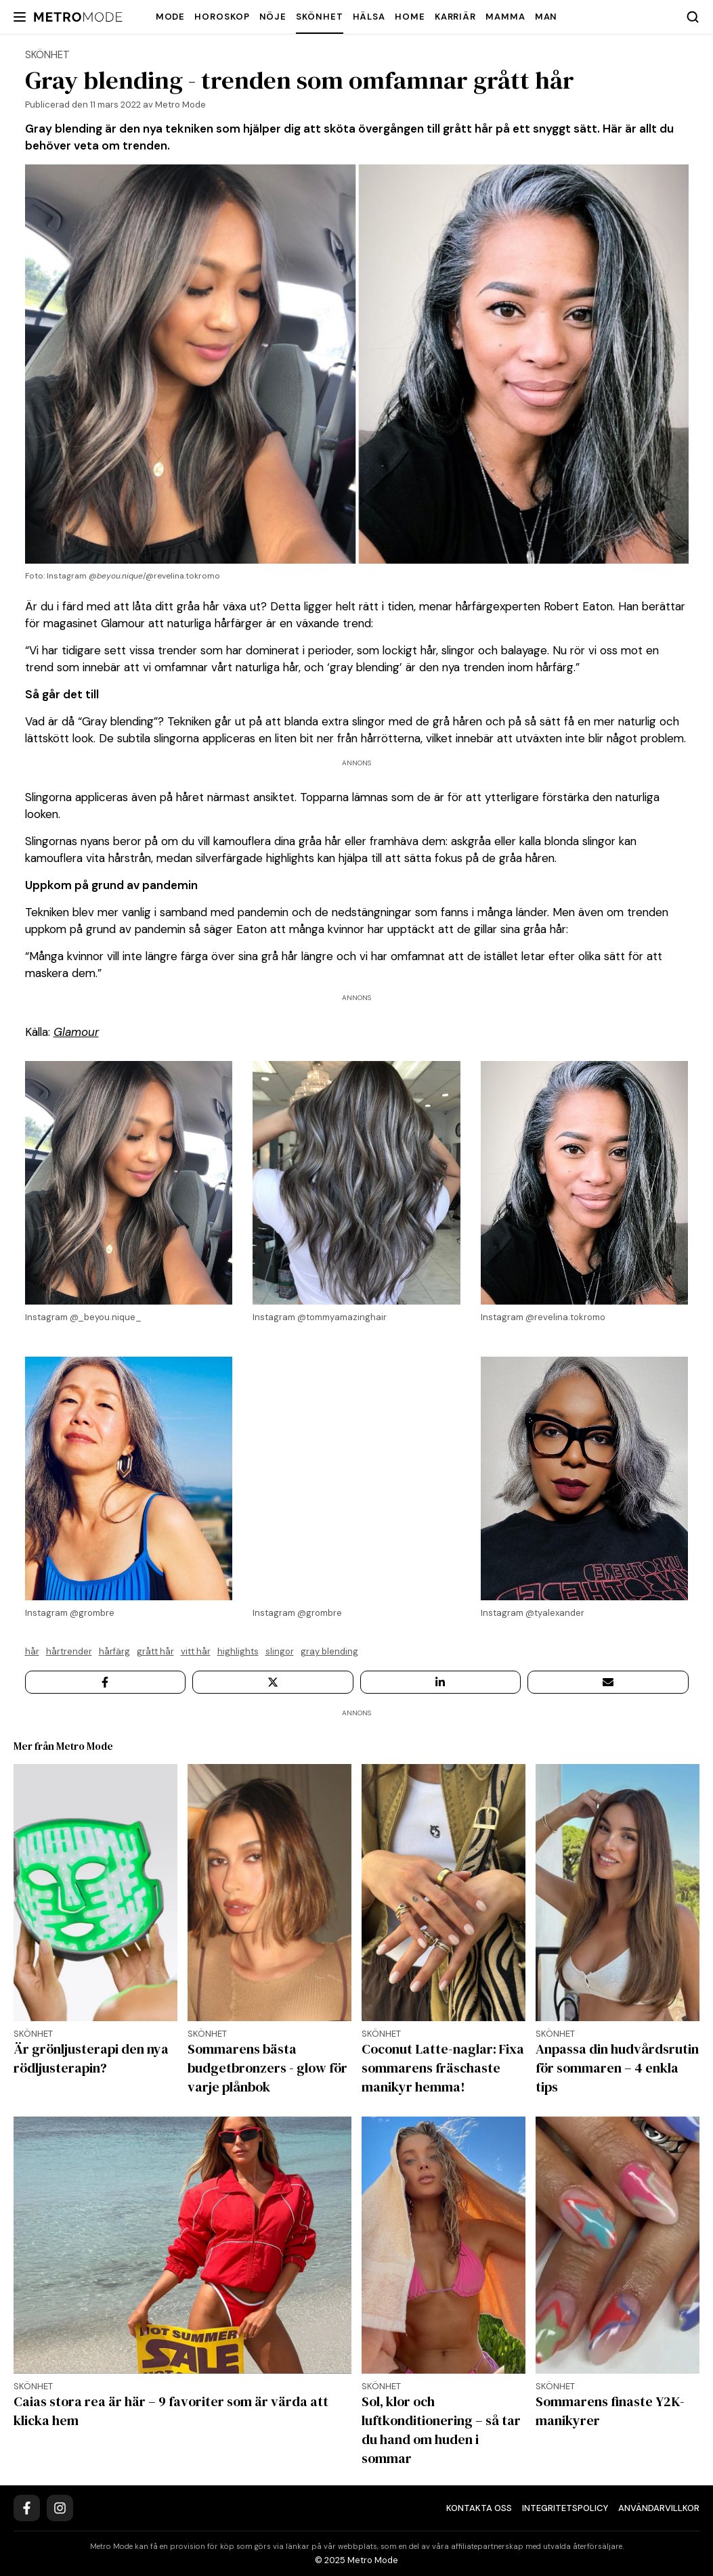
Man (546, 16)
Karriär (455, 16)
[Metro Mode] (78, 17)
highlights (238, 1651)
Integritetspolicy (565, 2508)
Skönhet (319, 16)
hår (32, 1651)
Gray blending (329, 1651)
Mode (171, 16)
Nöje (273, 16)
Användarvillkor (658, 2508)
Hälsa (369, 16)
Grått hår (155, 1651)
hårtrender (69, 1651)
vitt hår (196, 1651)
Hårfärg (114, 1651)
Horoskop (221, 16)
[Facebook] (27, 2508)
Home (410, 16)
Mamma (505, 16)
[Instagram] (60, 2508)
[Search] (692, 16)
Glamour (76, 1031)
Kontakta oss (479, 2508)
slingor (279, 1651)
